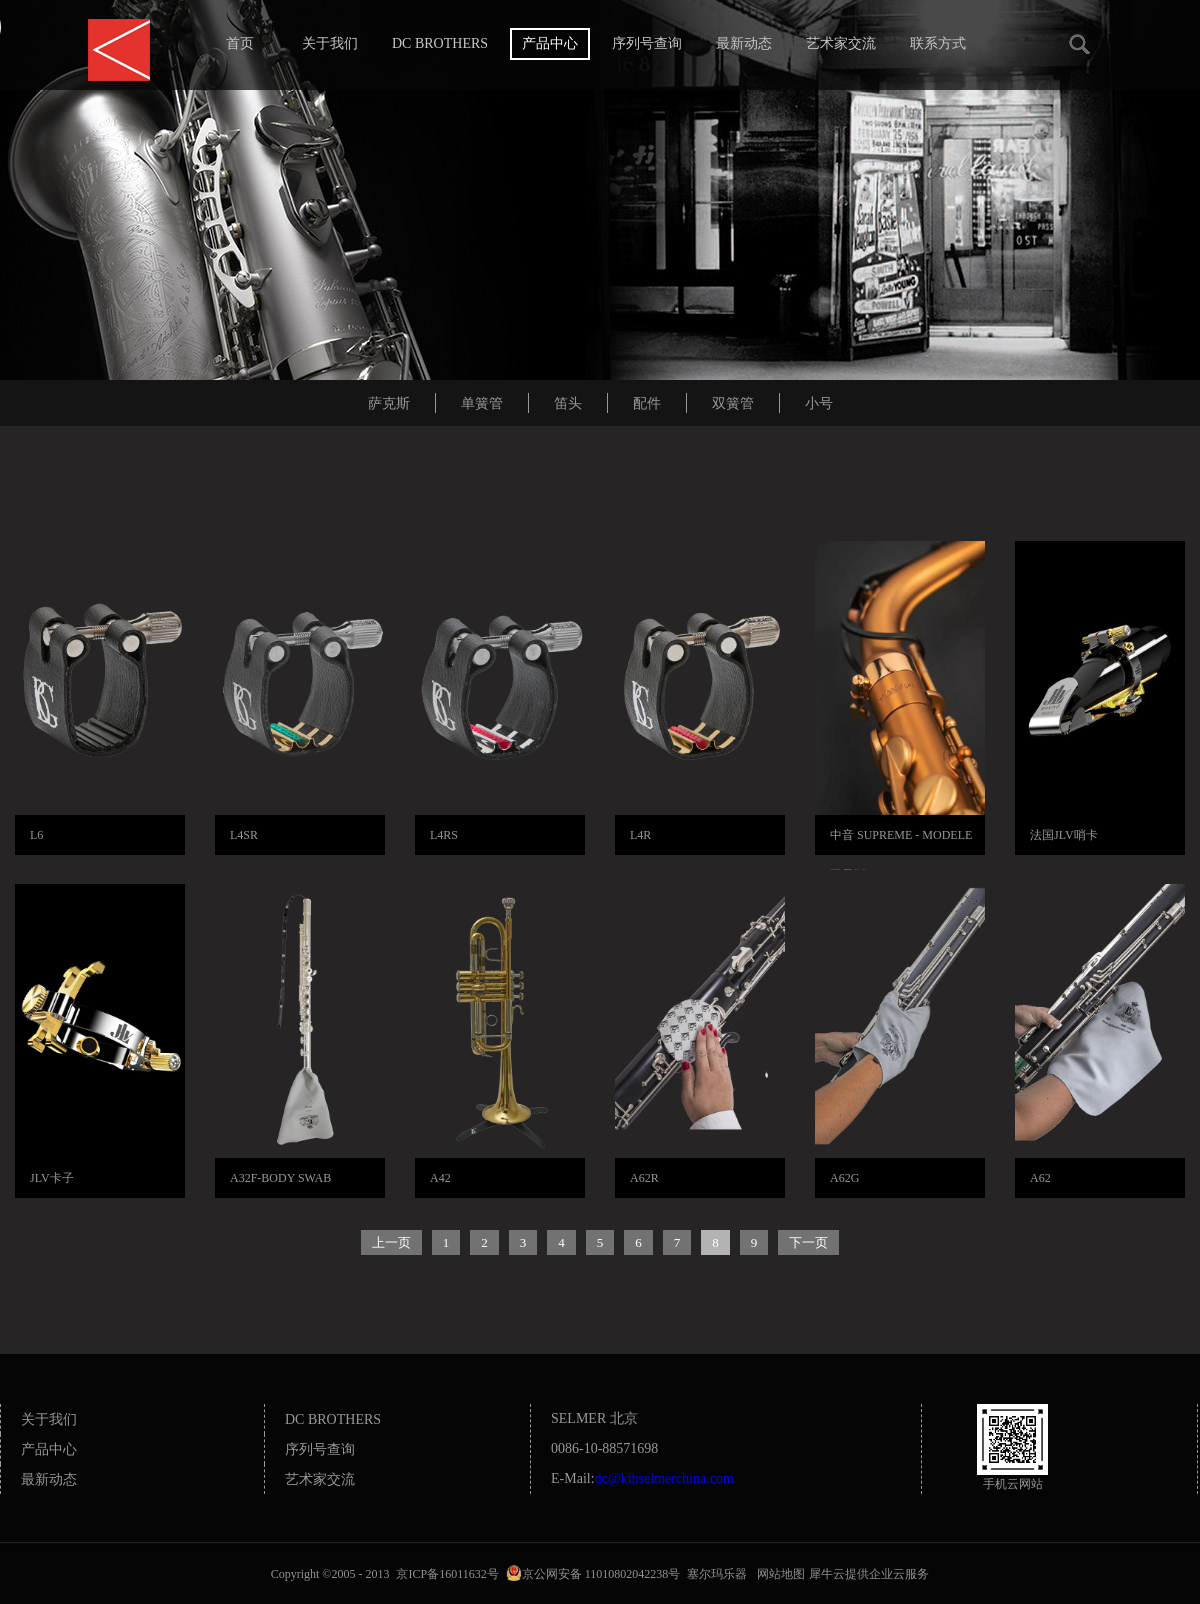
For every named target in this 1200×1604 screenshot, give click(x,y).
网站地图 (778, 1574)
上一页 (391, 1242)
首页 (240, 43)
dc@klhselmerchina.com (664, 1478)
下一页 (808, 1242)
